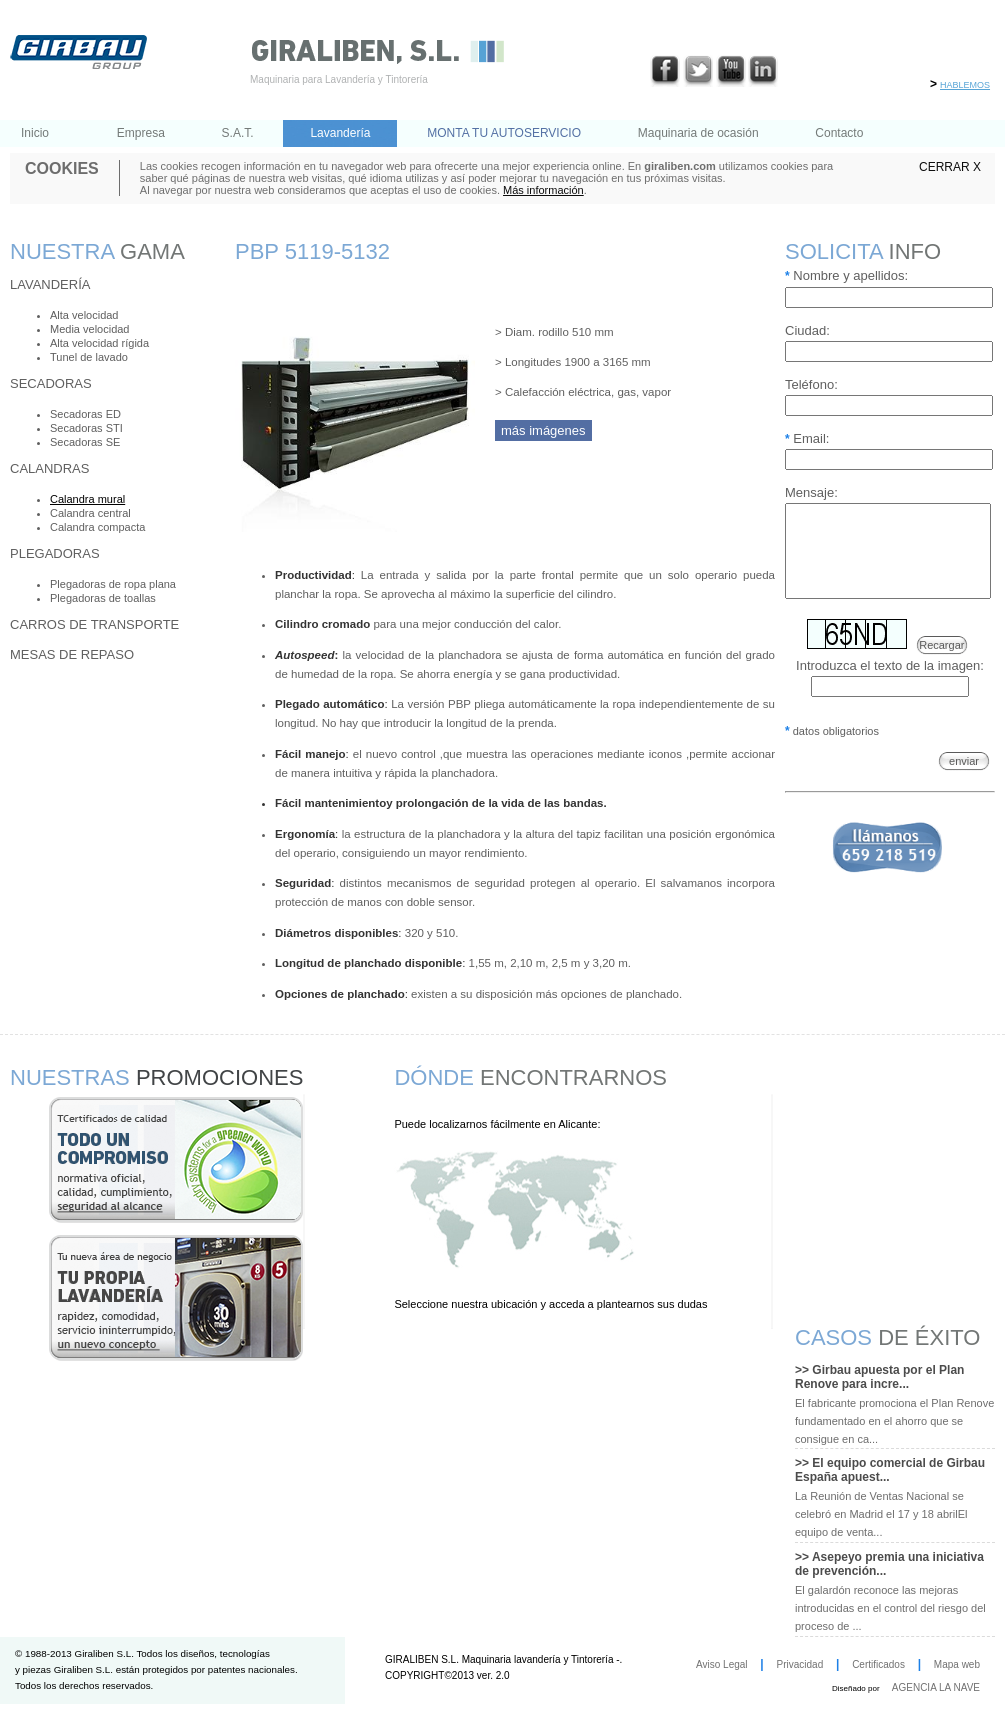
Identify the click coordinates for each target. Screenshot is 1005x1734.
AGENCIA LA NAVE (936, 1687)
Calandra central (90, 513)
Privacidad (800, 1664)
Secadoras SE (85, 442)
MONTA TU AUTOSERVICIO (504, 133)
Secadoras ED (85, 414)
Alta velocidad (84, 315)
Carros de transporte (94, 624)
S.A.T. (238, 133)
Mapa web (957, 1664)
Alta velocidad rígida (99, 343)
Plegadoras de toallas (103, 598)
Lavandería (340, 133)
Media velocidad (90, 329)
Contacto (839, 133)
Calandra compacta (97, 527)
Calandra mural (87, 499)
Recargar (941, 663)
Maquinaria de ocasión (698, 133)
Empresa (141, 133)
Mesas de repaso (72, 654)
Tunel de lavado (89, 357)
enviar (964, 779)
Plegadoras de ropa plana (113, 584)
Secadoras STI (86, 428)
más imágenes (543, 430)
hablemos (965, 83)
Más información (543, 190)
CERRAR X (950, 167)
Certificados (878, 1664)
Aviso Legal (722, 1664)
